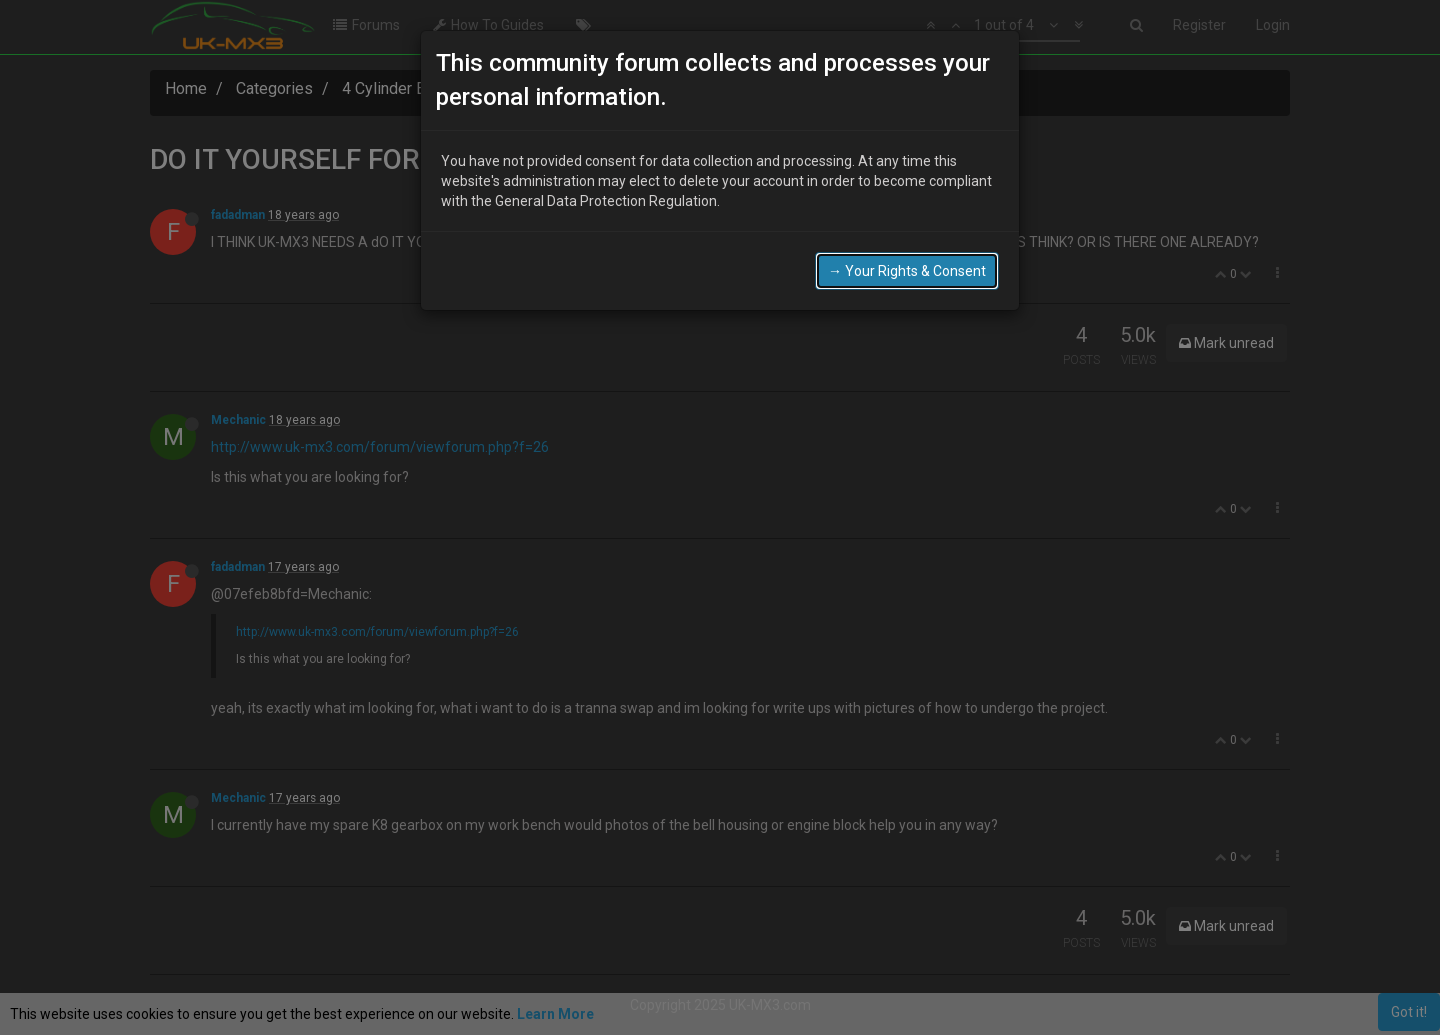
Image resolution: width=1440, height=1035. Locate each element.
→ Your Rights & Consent (907, 271)
